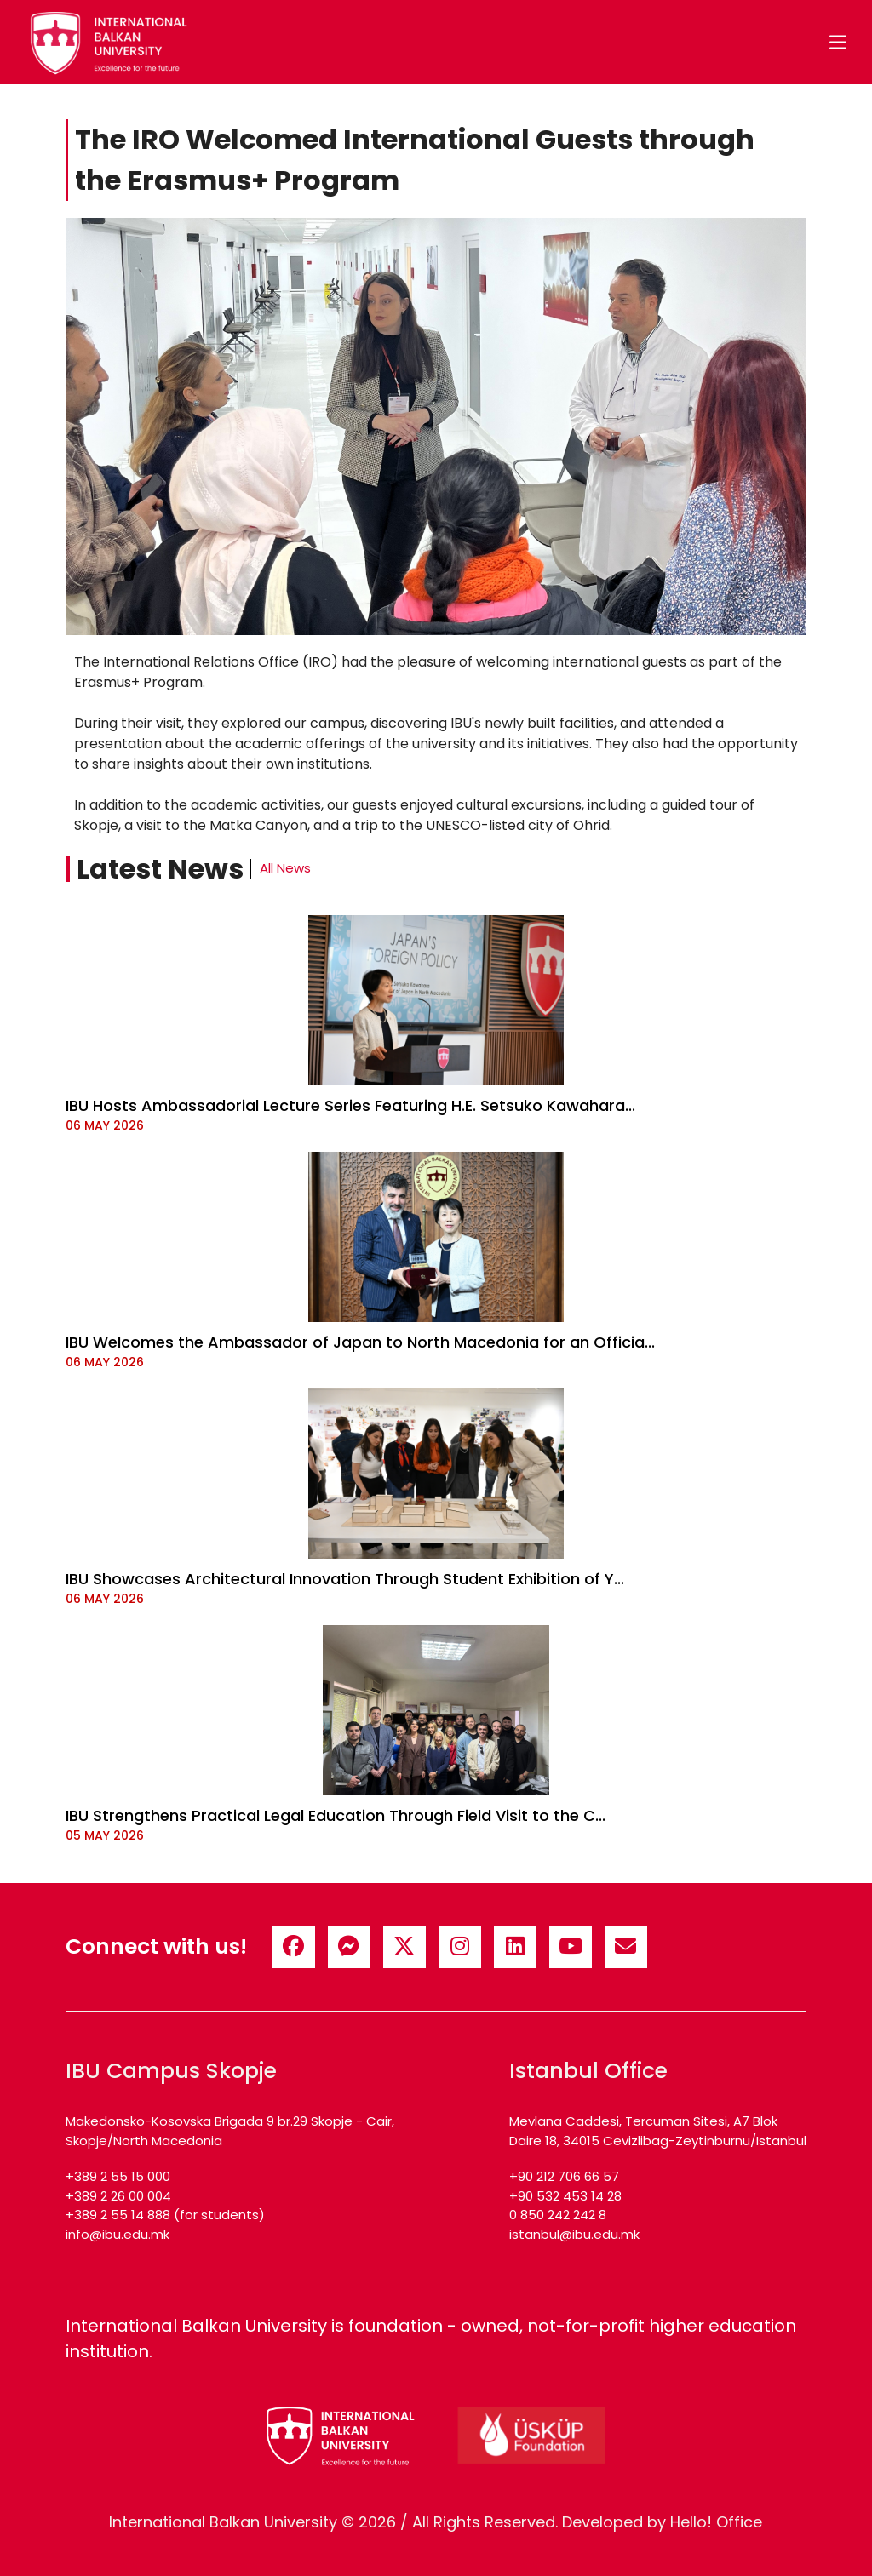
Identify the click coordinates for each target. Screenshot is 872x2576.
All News (285, 868)
